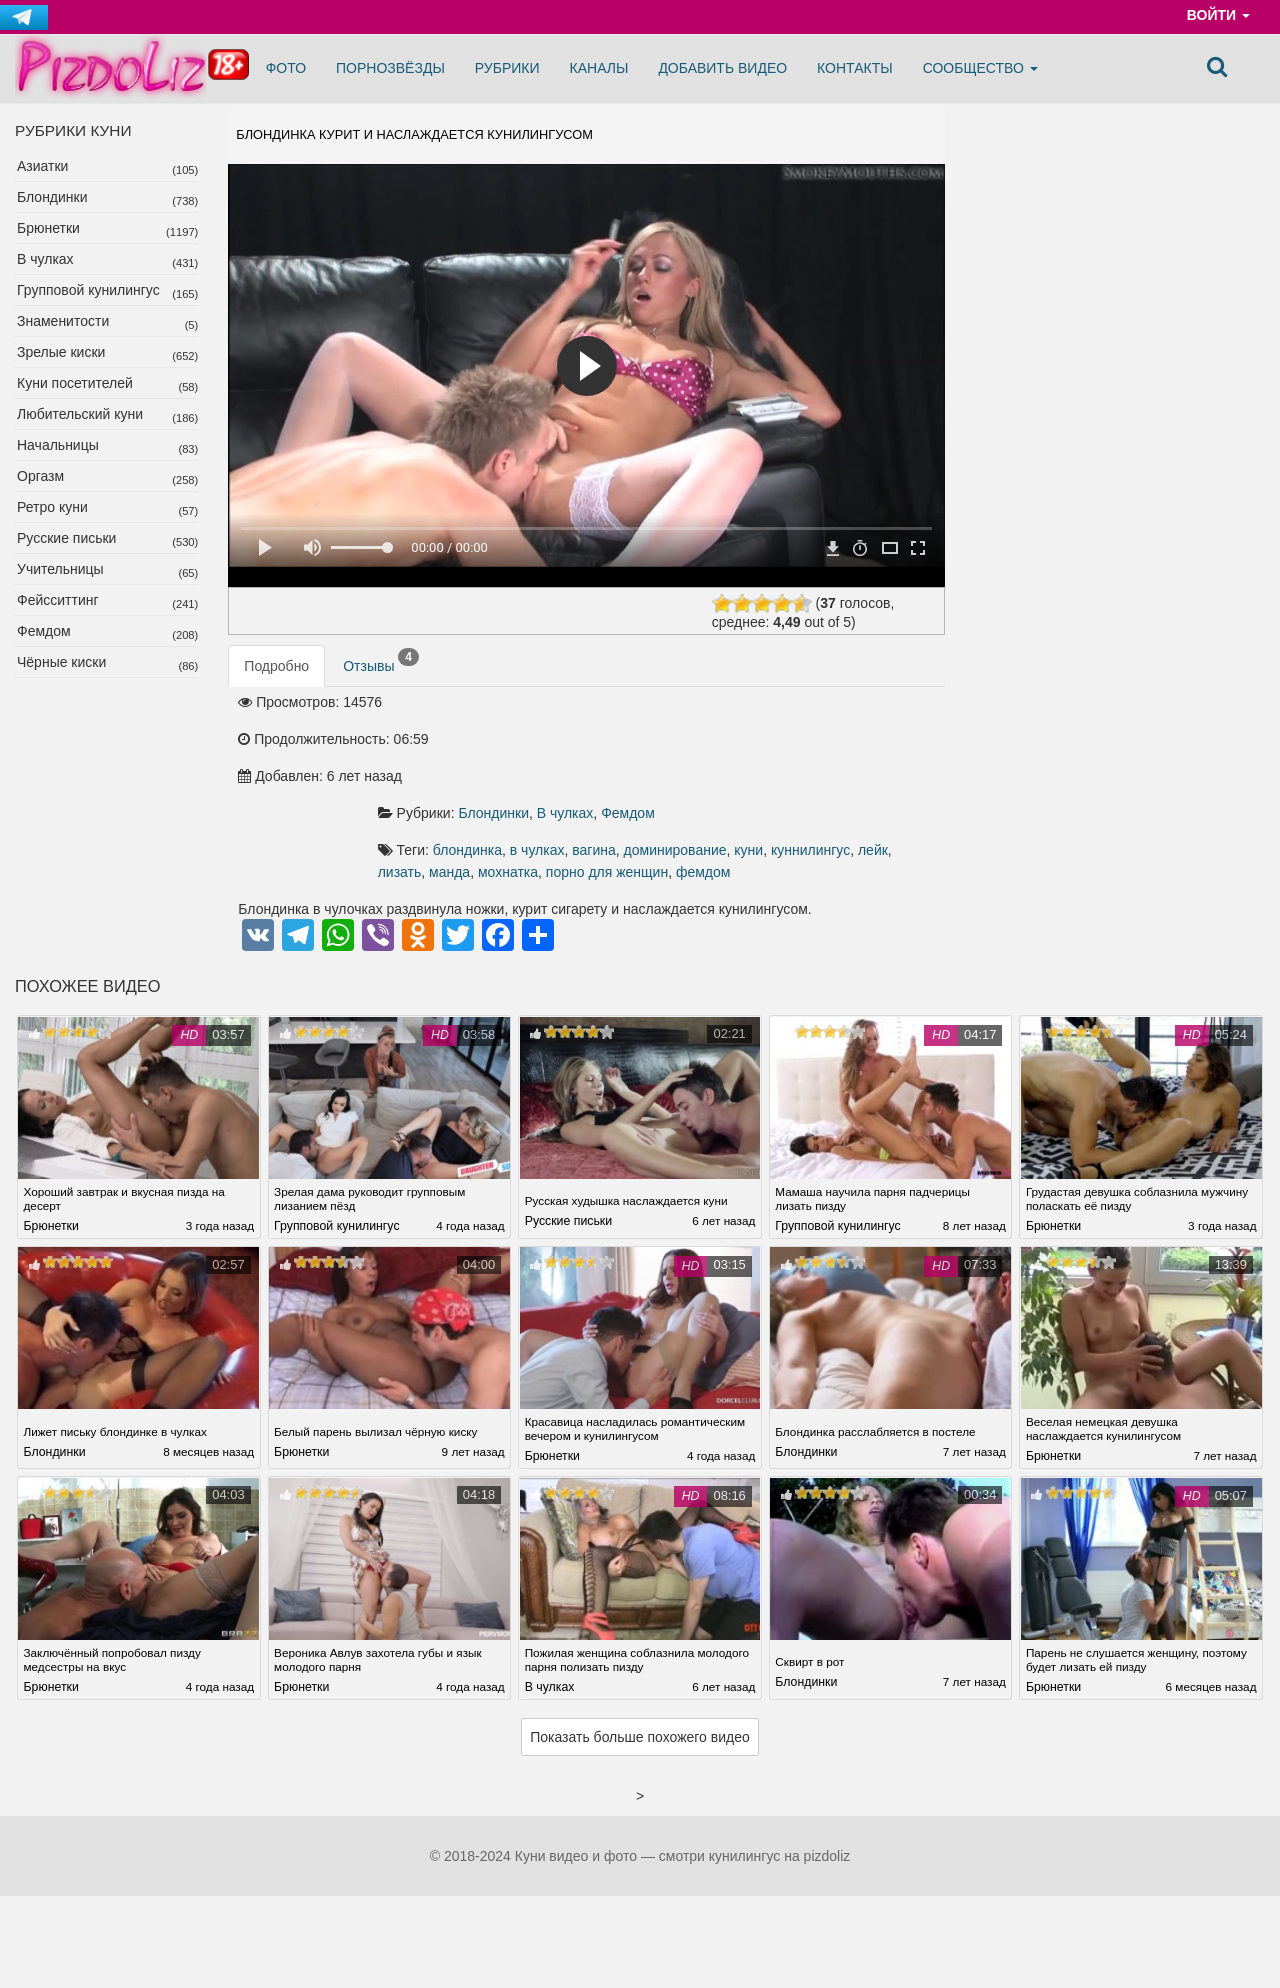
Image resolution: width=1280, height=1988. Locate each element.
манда (713, 789)
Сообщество (980, 68)
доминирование (814, 767)
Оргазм (40, 476)
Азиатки (42, 166)
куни (888, 767)
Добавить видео (722, 68)
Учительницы (60, 569)
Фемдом (44, 631)
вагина (734, 767)
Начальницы (58, 445)
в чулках (676, 767)
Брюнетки (48, 228)
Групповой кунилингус (88, 290)
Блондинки (52, 197)
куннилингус (556, 789)
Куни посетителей (75, 383)
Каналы (599, 68)
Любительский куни (80, 414)
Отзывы (381, 689)
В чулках (45, 259)
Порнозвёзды (390, 68)
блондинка (606, 767)
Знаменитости (63, 321)
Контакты (855, 68)
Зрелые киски (61, 352)
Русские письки (66, 538)
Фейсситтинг (58, 600)
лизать (664, 789)
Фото (286, 68)
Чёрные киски (61, 662)
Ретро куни (52, 507)
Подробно (276, 694)
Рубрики (507, 68)
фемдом (604, 811)
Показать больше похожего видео (640, 1685)
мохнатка (772, 789)
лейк (619, 789)
